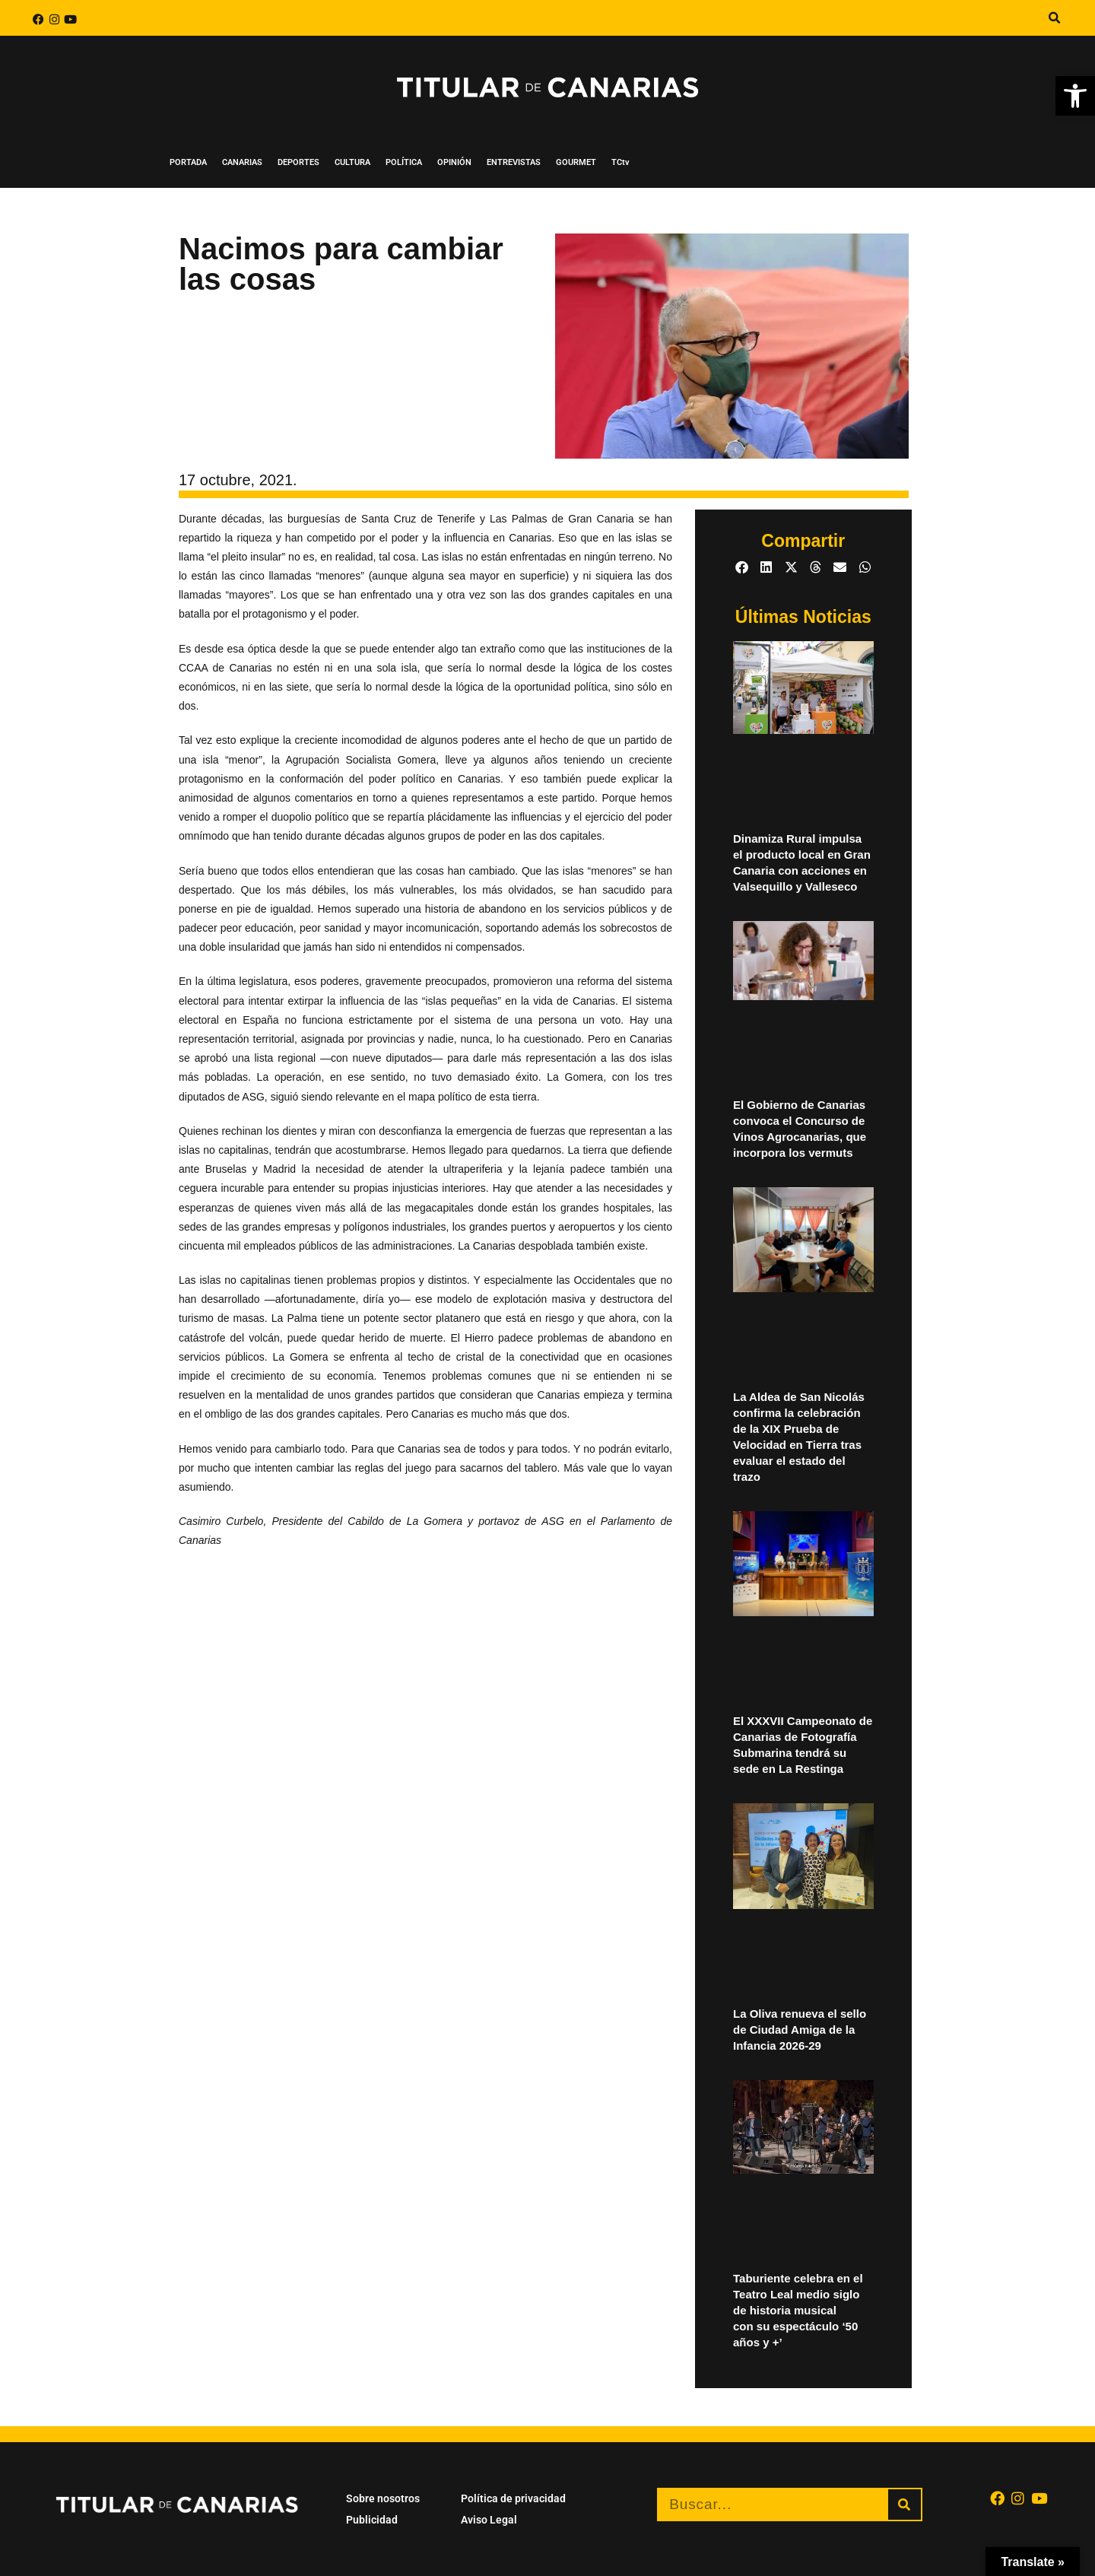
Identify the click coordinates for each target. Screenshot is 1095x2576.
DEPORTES (298, 162)
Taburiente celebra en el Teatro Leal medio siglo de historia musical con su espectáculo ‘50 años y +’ (798, 2310)
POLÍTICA (404, 162)
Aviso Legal (489, 2520)
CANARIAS (242, 162)
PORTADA (188, 162)
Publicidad (372, 2520)
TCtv (620, 162)
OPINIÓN (454, 162)
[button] (1054, 18)
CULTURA (352, 162)
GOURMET (576, 162)
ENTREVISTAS (514, 162)
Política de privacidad (513, 2498)
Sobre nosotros (383, 2498)
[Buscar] (904, 2504)
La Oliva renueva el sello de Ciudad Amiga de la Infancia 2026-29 (799, 2029)
